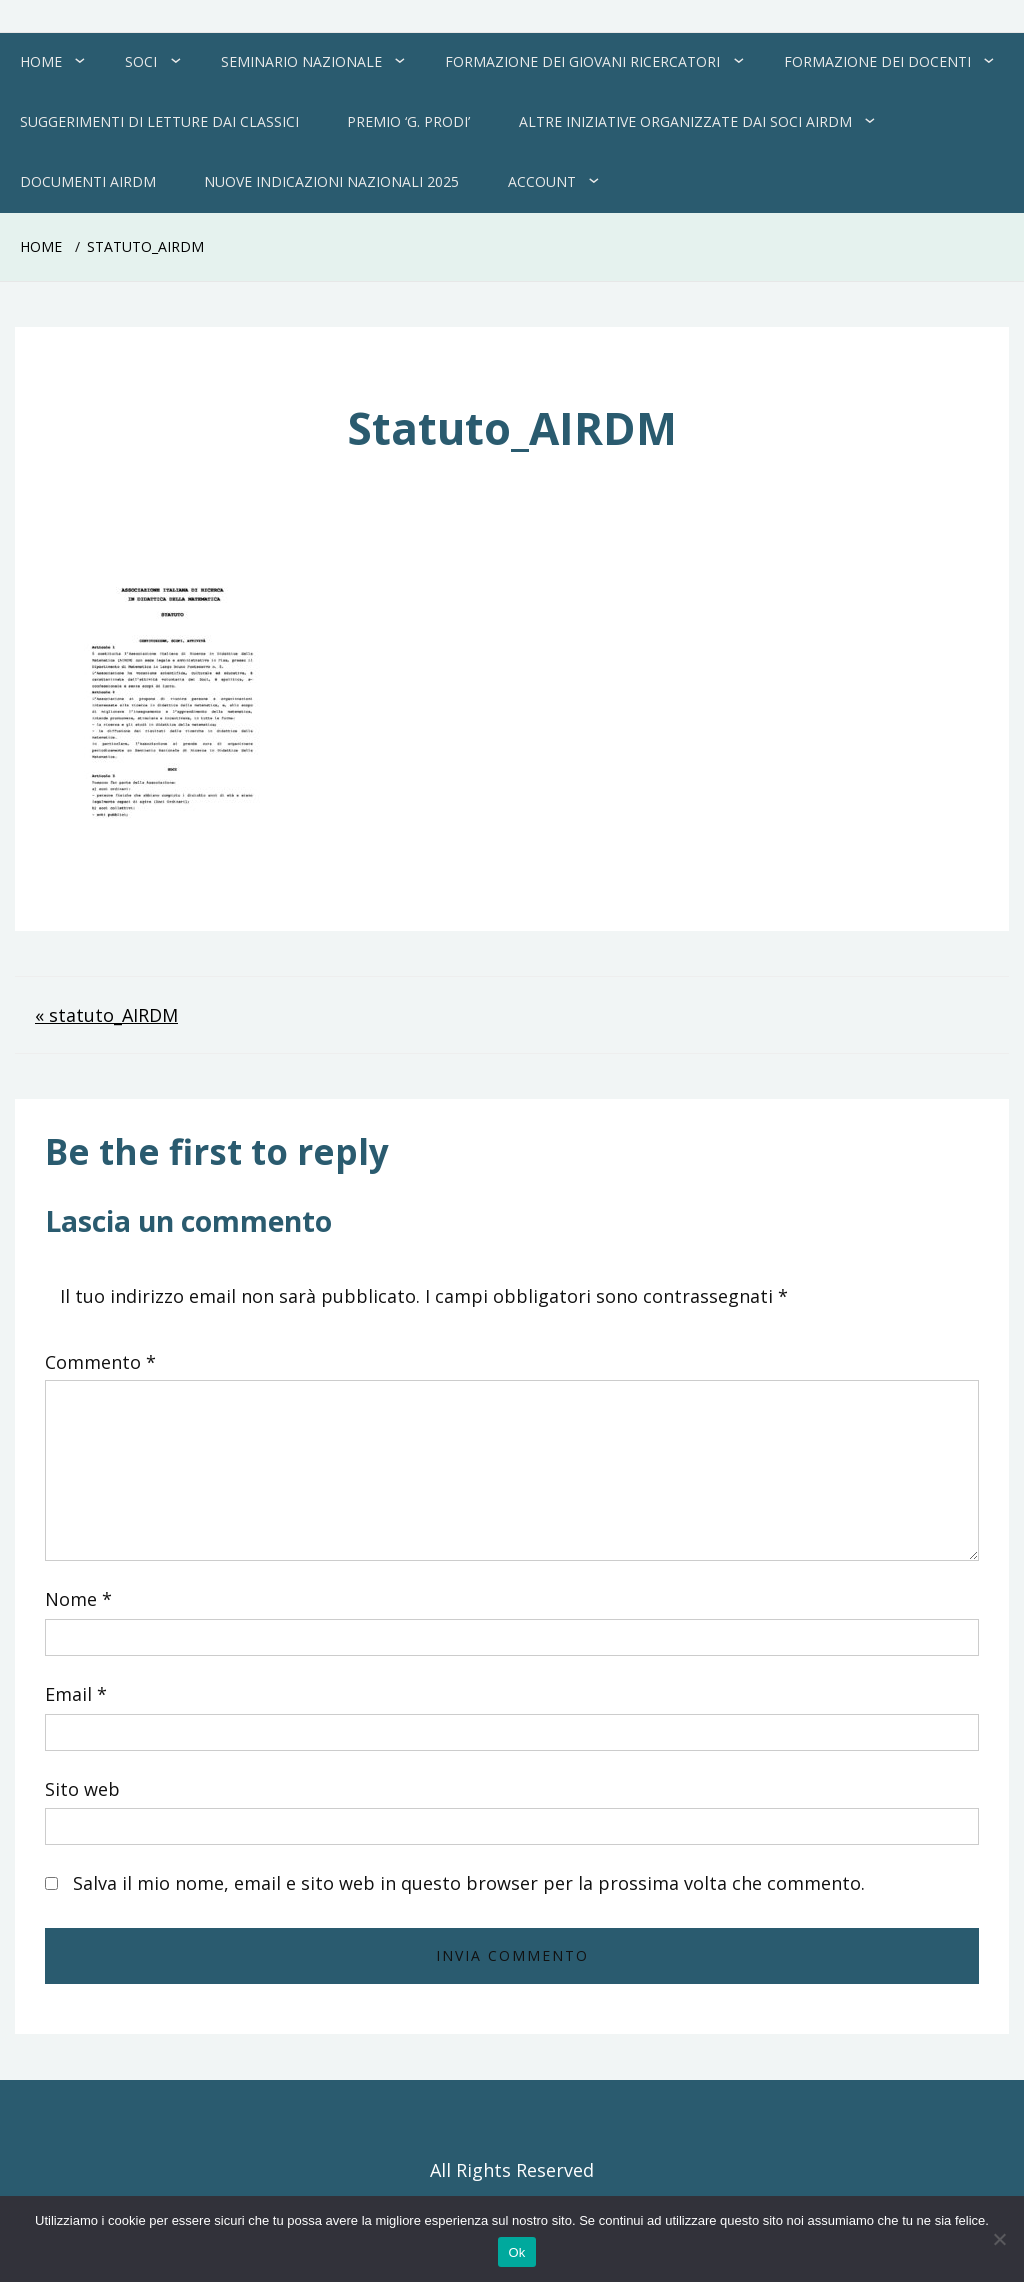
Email (76, 1694)
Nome (78, 1599)
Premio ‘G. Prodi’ (408, 121)
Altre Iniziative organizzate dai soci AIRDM (685, 121)
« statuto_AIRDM (106, 1015)
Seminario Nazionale (301, 61)
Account (542, 181)
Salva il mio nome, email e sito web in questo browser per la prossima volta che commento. (469, 1883)
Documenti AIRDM (88, 181)
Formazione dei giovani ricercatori (582, 61)
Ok (516, 2252)
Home (41, 61)
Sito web (82, 1789)
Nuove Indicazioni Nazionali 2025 (331, 181)
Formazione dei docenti (877, 61)
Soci (141, 61)
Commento (100, 1362)
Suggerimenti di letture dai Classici (159, 121)
